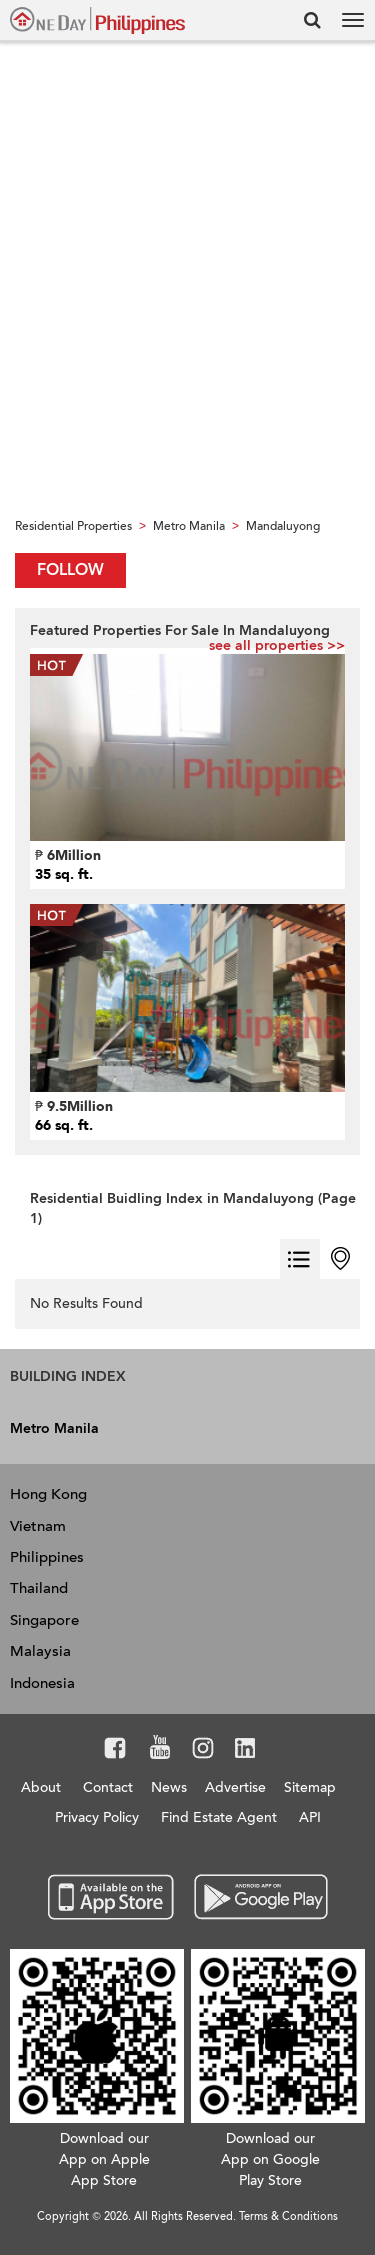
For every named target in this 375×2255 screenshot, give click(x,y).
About (41, 1787)
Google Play (258, 1898)
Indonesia (42, 1683)
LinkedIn (245, 1751)
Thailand (39, 1588)
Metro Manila (54, 1428)
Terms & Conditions (288, 2216)
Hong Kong (48, 1494)
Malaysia (40, 1651)
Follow (70, 570)
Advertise (235, 1787)
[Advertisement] (187, 310)
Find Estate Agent (219, 1817)
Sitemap (310, 1787)
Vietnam (38, 1526)
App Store (111, 1898)
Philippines (47, 1557)
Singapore (44, 1620)
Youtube (160, 1751)
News (169, 1787)
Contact (108, 1787)
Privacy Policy (97, 1817)
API (310, 1817)
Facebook (115, 1751)
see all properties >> (277, 645)
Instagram (203, 1751)
